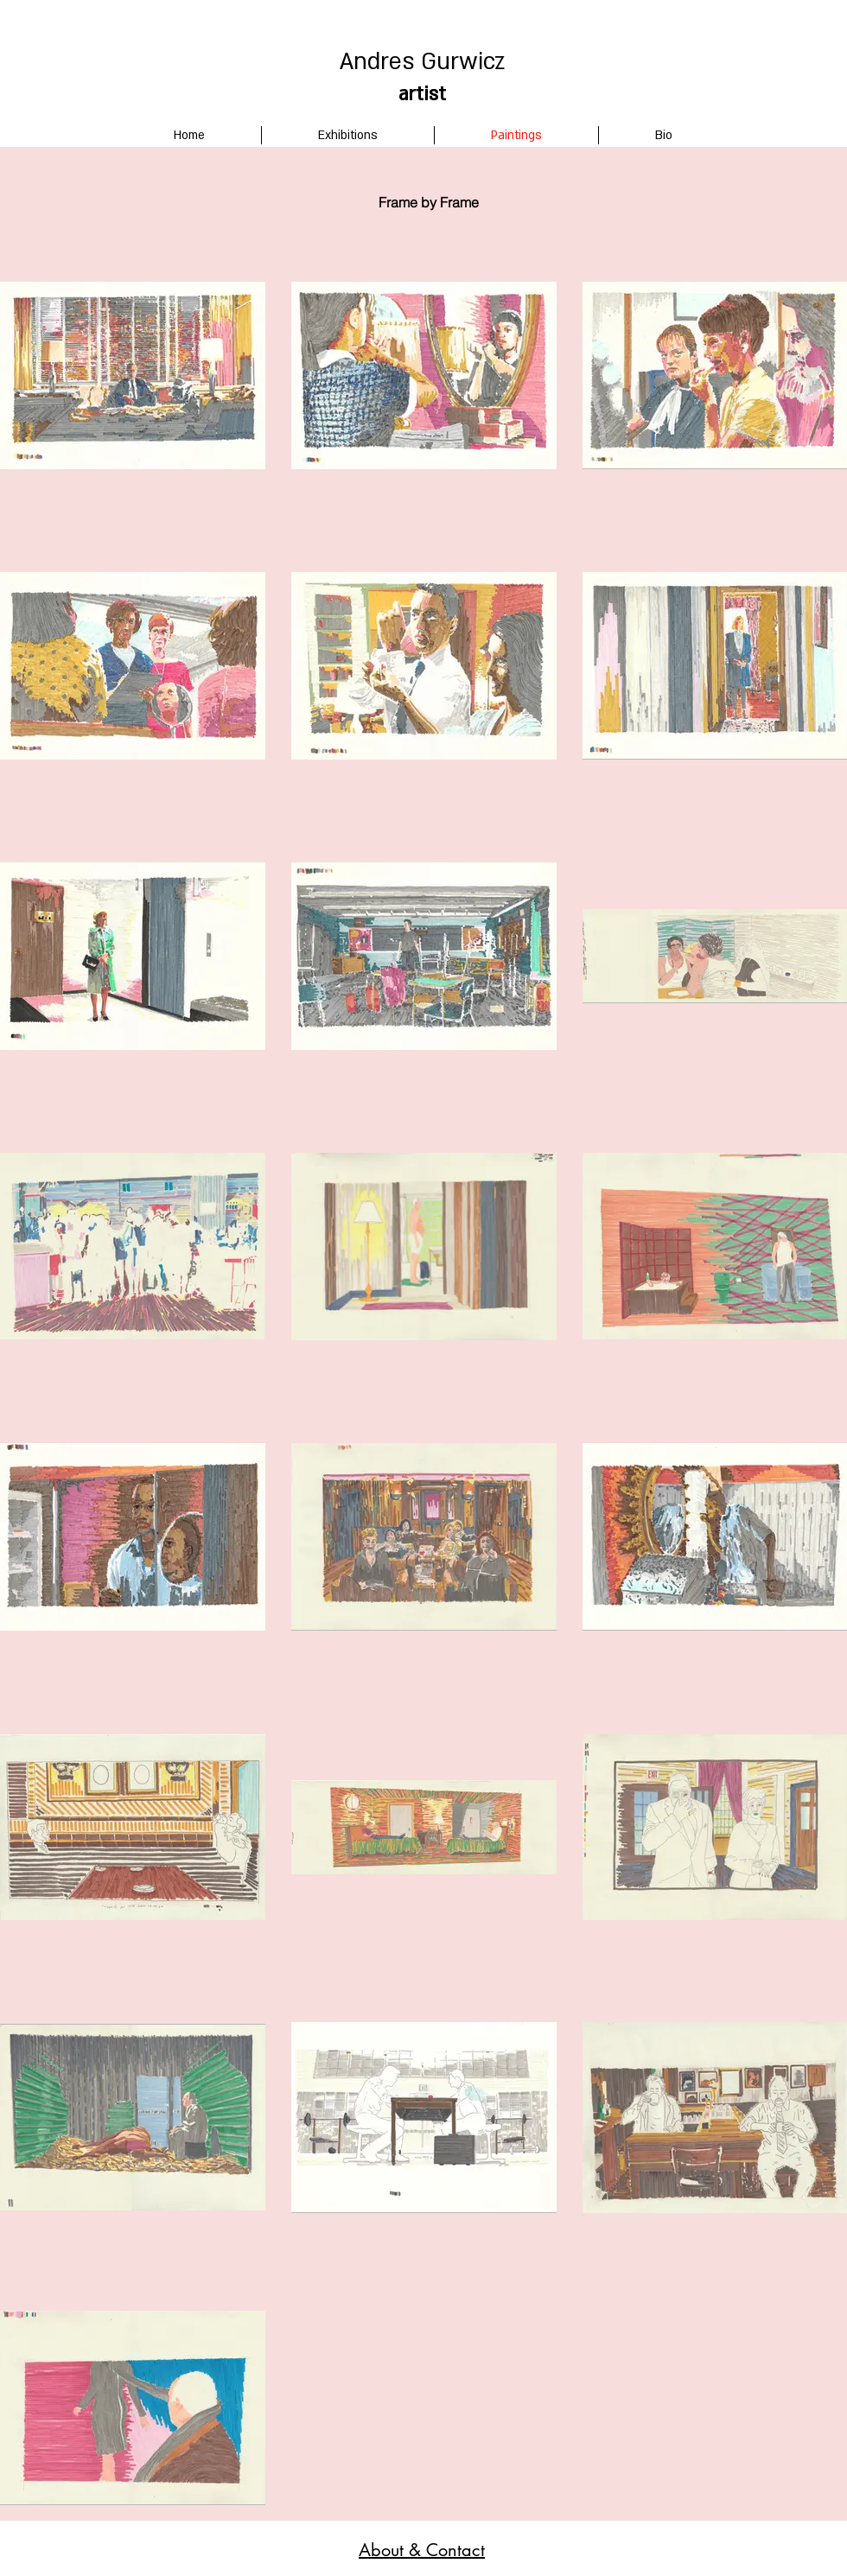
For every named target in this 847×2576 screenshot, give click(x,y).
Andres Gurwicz (422, 62)
